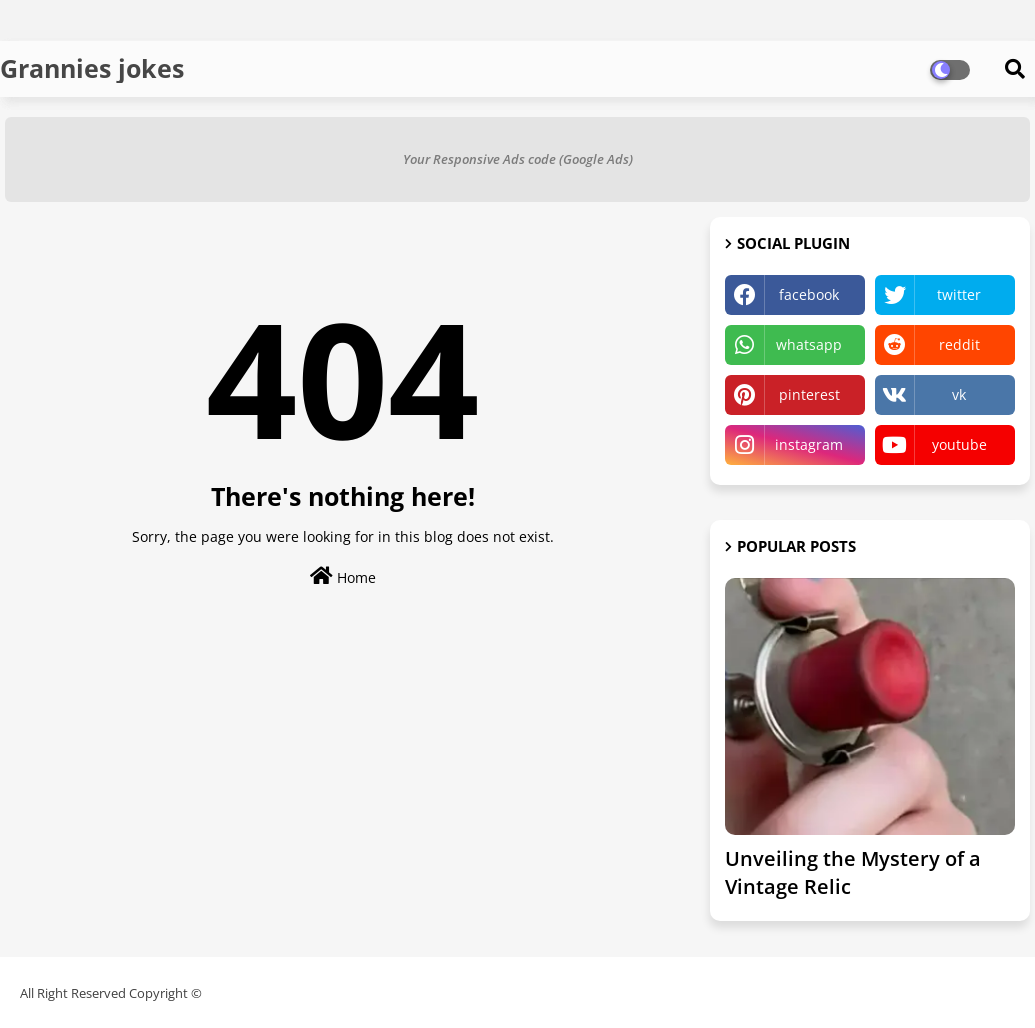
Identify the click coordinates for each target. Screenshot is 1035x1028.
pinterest (809, 394)
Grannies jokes (92, 68)
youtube (959, 444)
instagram (809, 444)
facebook (809, 294)
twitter (959, 294)
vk (959, 394)
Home (343, 576)
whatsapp (809, 344)
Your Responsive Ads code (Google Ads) (518, 159)
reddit (959, 344)
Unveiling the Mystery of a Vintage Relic (853, 872)
